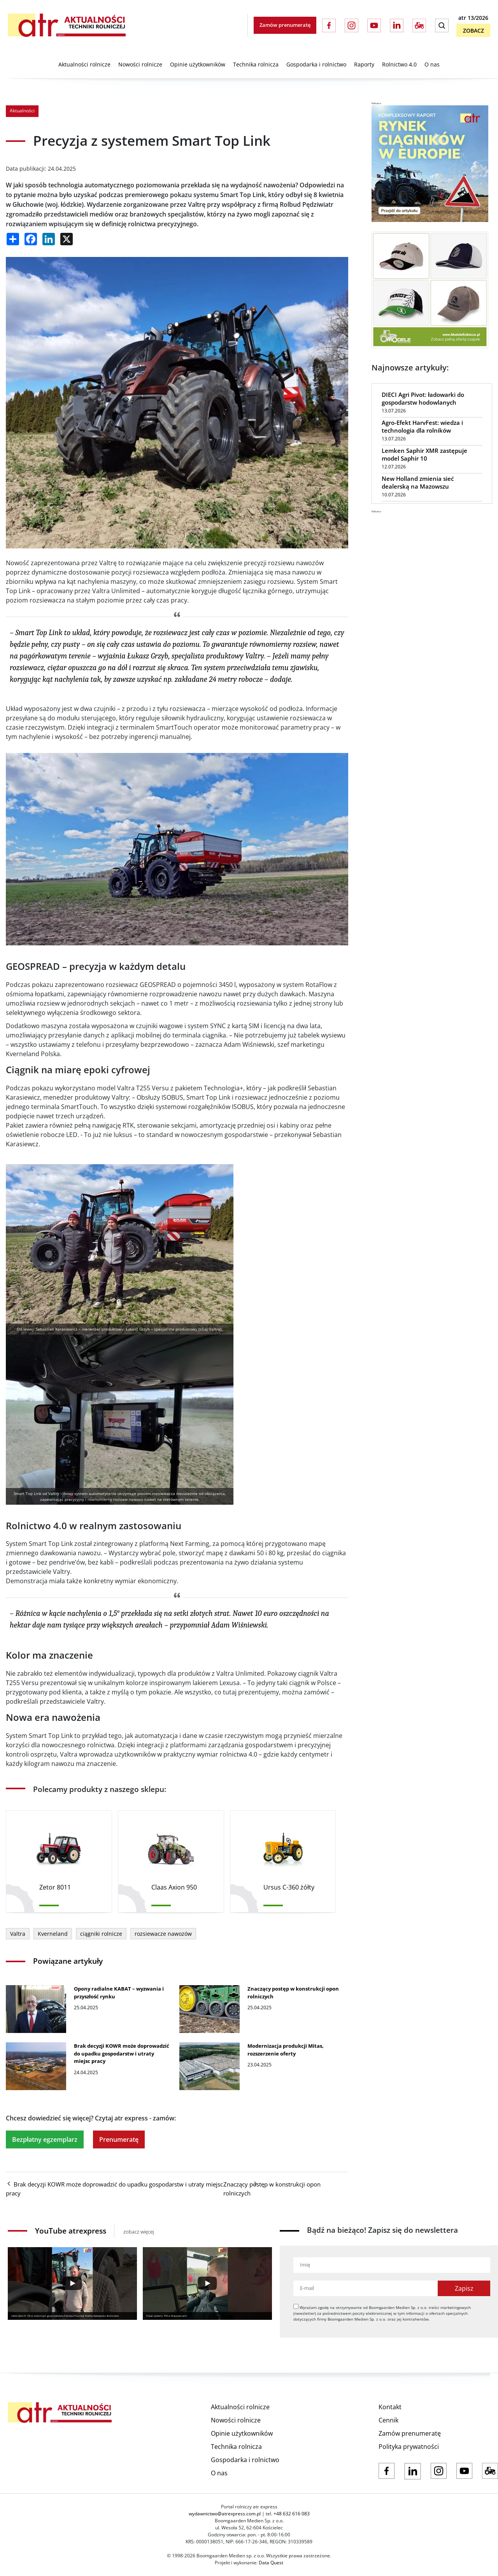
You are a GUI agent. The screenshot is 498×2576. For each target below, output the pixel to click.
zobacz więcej (138, 2231)
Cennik (388, 2420)
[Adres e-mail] (365, 2288)
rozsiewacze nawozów (163, 1933)
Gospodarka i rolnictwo (316, 64)
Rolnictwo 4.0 (399, 64)
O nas (432, 64)
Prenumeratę (119, 2139)
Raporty (364, 64)
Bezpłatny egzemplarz (44, 2139)
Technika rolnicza (256, 64)
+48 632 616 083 (292, 2513)
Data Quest (271, 2562)
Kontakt (390, 2407)
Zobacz (473, 30)
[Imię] (391, 2265)
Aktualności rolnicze (84, 64)
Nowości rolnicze (140, 64)
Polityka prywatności (409, 2446)
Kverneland (53, 1933)
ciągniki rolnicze (101, 1933)
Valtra (17, 1933)
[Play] (72, 2283)
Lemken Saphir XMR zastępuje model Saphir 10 (424, 454)
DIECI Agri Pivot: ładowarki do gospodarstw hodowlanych (423, 398)
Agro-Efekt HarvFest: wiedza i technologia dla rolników (422, 426)
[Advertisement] (430, 562)
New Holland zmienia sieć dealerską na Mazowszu (418, 482)
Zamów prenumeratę (285, 24)
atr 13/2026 (473, 17)
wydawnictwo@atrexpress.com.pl (225, 2513)
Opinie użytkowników (197, 64)
